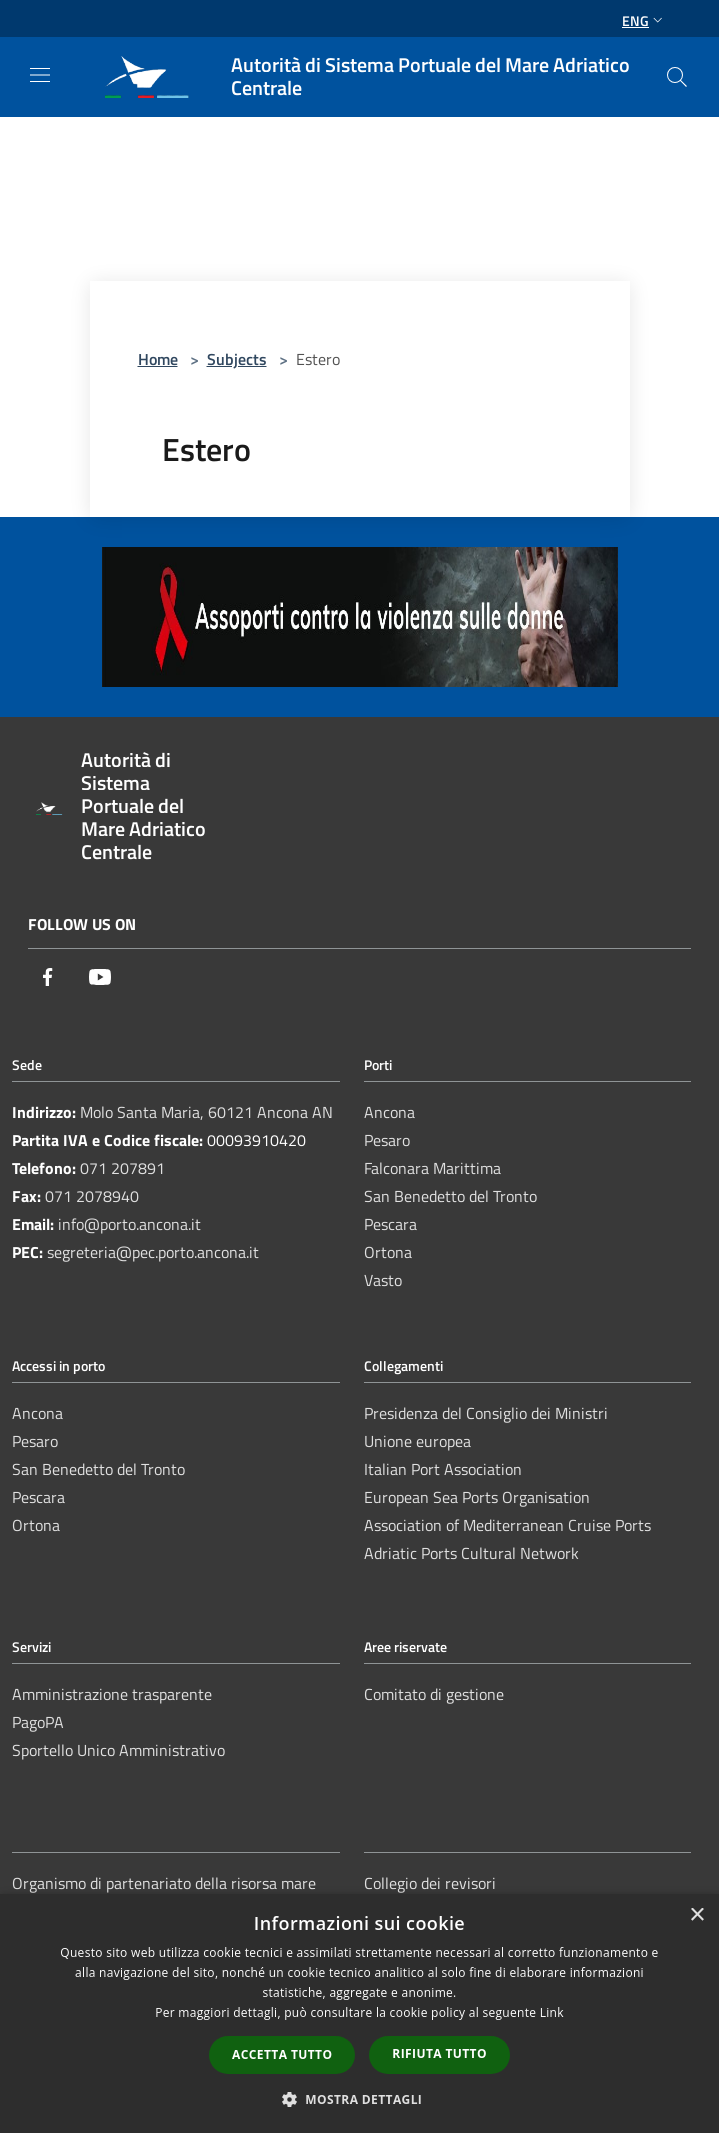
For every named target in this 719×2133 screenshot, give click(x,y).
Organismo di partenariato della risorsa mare (164, 1883)
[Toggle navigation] (40, 75)
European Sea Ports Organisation (477, 1497)
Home (158, 359)
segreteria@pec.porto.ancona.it (153, 1252)
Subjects (237, 359)
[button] (360, 2099)
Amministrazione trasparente (112, 1694)
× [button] (696, 1915)
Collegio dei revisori (430, 1883)
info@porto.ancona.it (129, 1224)
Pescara (390, 1224)
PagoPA (38, 1722)
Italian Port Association (443, 1469)
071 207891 (122, 1168)
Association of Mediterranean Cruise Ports (507, 1525)
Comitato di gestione (434, 1694)
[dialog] (359, 2013)
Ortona (388, 1252)
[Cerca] (677, 77)
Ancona (389, 1112)
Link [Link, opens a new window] (552, 2012)
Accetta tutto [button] (282, 2054)
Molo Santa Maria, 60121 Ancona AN (206, 1112)
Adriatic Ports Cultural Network (471, 1553)
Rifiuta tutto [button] (439, 2053)
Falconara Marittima (432, 1168)
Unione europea (417, 1441)
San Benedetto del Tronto (450, 1196)
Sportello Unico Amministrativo (118, 1750)
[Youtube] (100, 978)
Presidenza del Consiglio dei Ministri (486, 1413)
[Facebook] (48, 978)
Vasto (383, 1280)
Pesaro (387, 1140)
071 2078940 (92, 1196)
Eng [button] (644, 20)
